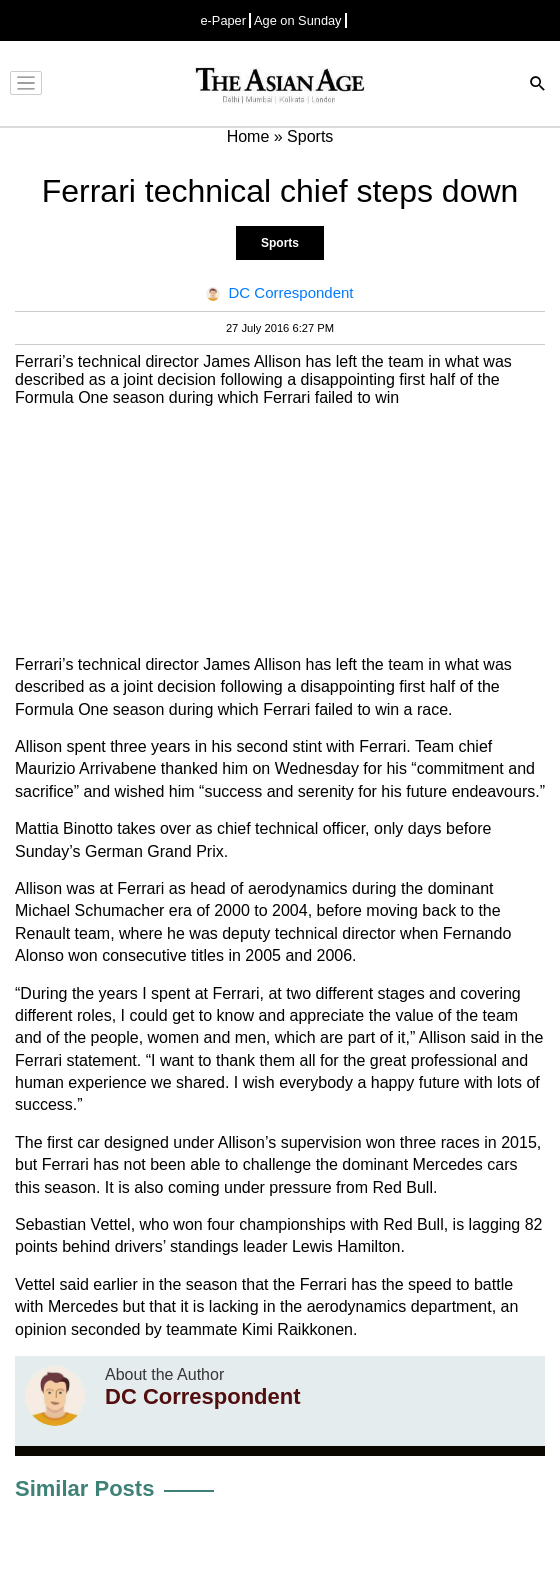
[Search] (538, 85)
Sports (280, 243)
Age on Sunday (298, 20)
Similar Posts (84, 1488)
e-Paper (223, 20)
